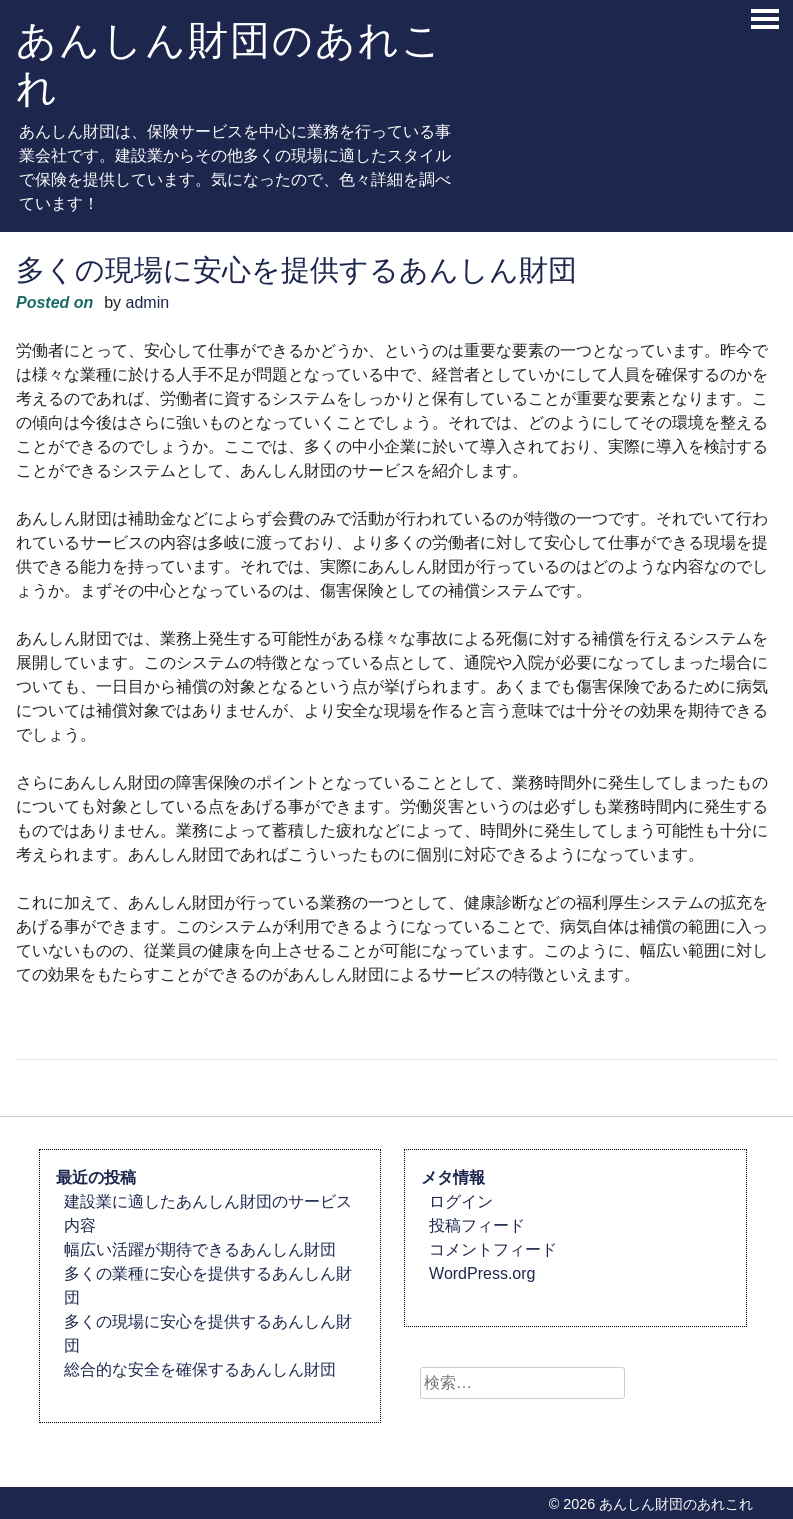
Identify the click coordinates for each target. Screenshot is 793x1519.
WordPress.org (482, 1273)
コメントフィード (493, 1249)
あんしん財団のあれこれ (230, 63)
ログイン (461, 1201)
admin (148, 302)
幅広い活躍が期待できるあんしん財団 (200, 1249)
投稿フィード (477, 1225)
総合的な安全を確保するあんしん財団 (200, 1369)
